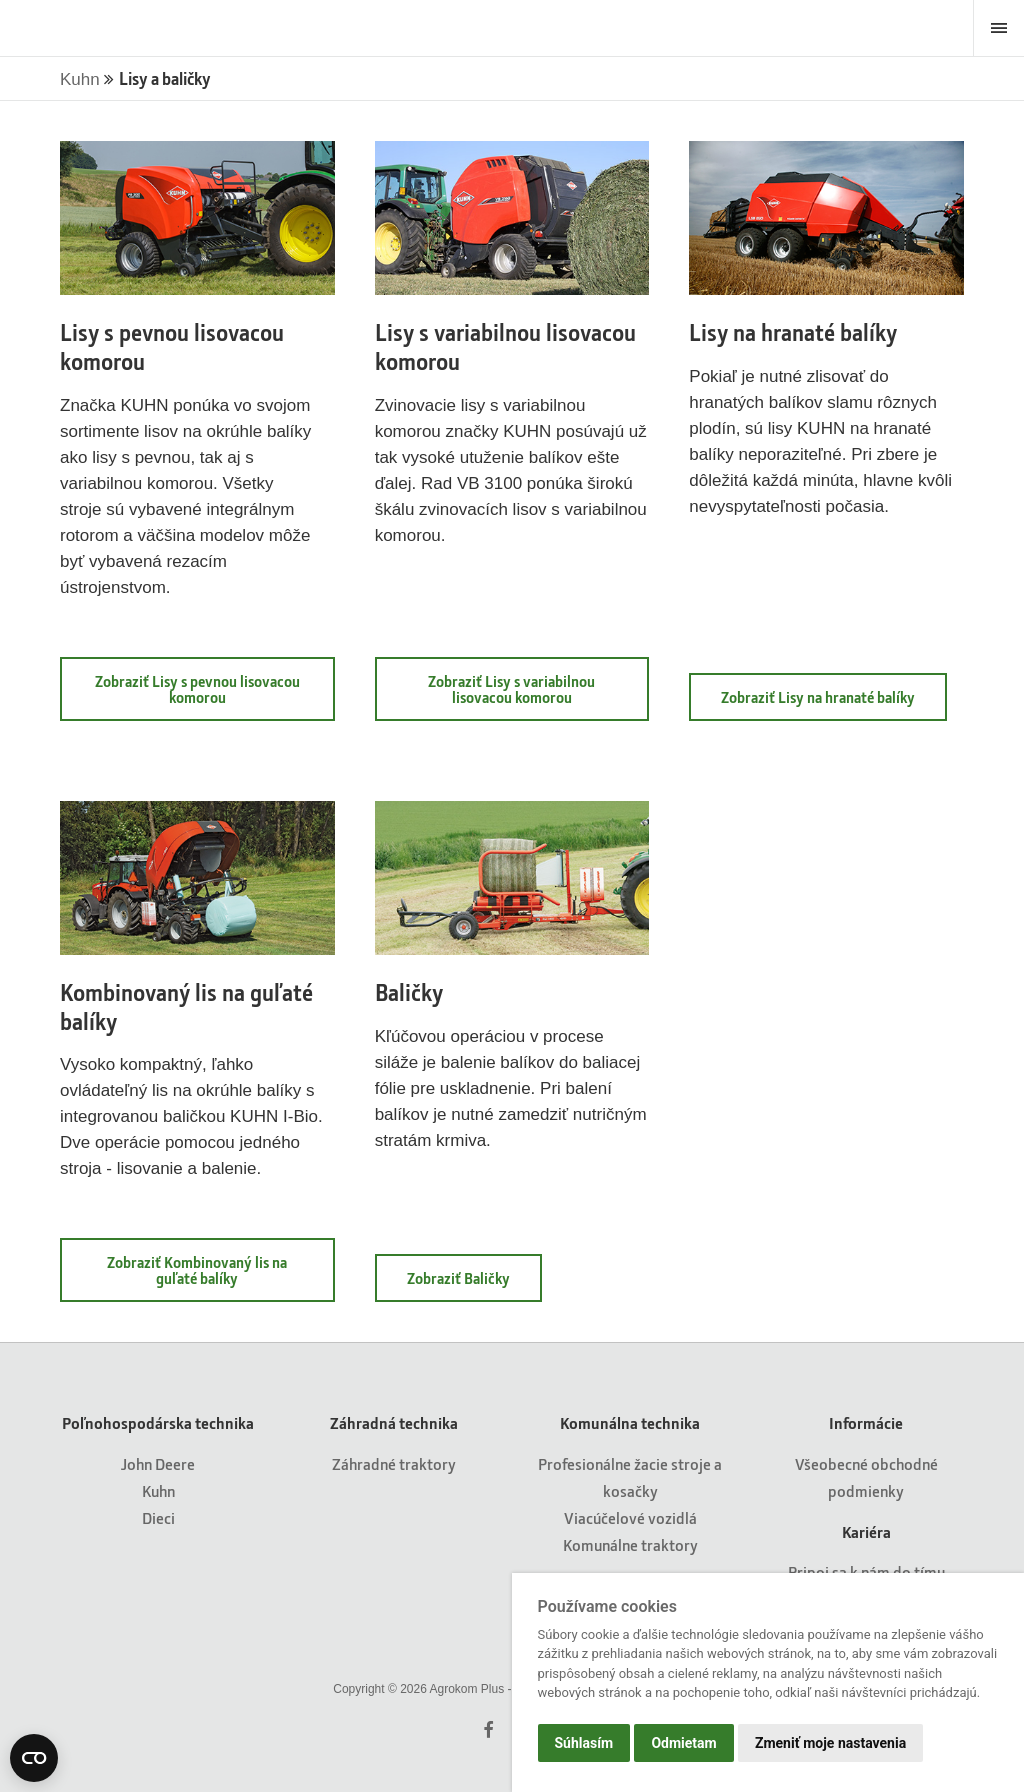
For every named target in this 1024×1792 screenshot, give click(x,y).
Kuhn (82, 79)
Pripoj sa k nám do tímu (866, 1571)
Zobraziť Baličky (458, 1278)
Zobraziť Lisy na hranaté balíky (818, 697)
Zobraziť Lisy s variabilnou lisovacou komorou (511, 689)
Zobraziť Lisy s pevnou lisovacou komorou (197, 689)
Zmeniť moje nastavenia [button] (830, 1743)
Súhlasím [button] (584, 1743)
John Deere (158, 1463)
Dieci (158, 1517)
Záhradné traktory (394, 1463)
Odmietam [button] (683, 1743)
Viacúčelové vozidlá (630, 1517)
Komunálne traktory (630, 1544)
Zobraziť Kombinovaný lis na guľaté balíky (197, 1270)
